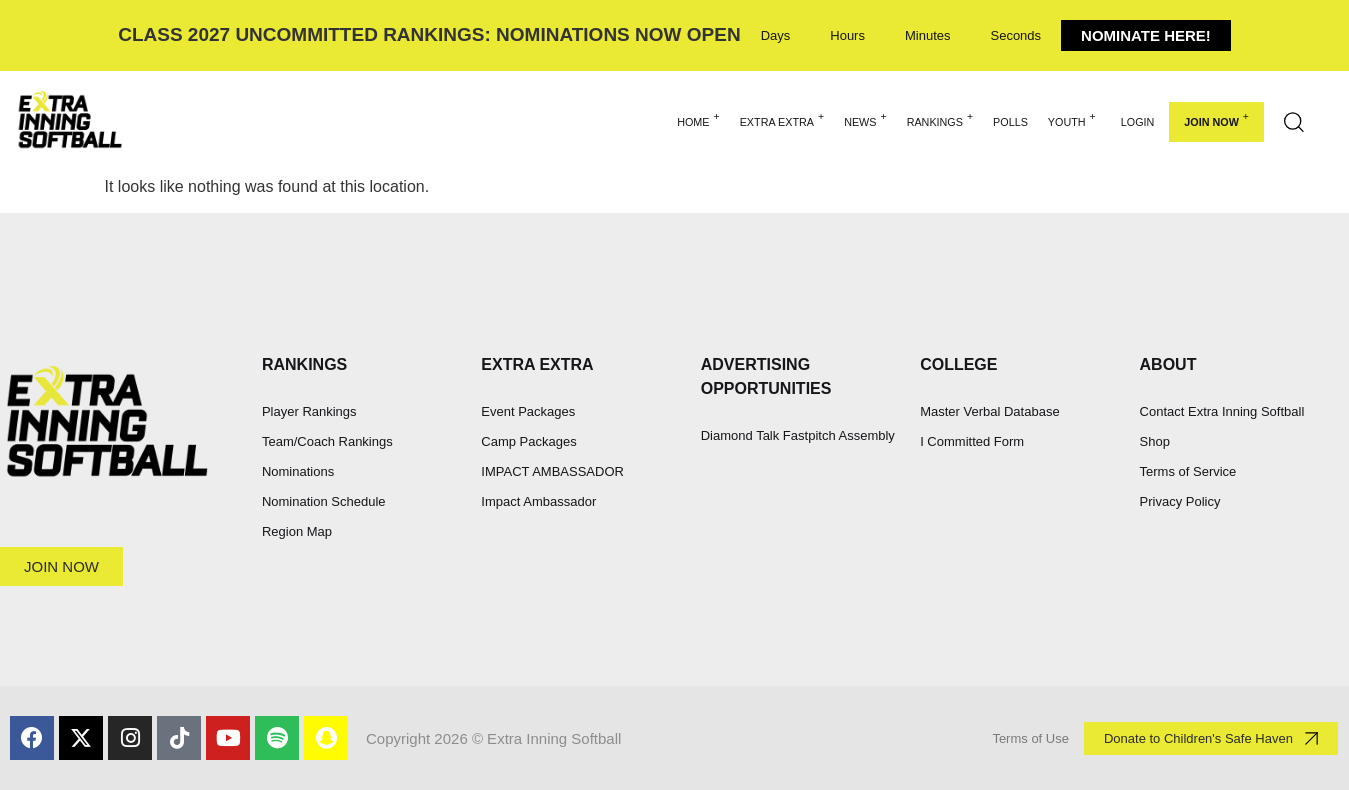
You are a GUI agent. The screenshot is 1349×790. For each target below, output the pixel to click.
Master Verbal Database (989, 411)
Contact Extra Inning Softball (1222, 411)
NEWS (865, 119)
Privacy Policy (1180, 501)
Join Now (1216, 119)
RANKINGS (940, 119)
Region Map (297, 531)
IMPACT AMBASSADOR (552, 471)
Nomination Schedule (324, 501)
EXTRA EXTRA (782, 119)
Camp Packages (528, 441)
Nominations (298, 471)
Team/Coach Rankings (327, 441)
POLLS (1010, 122)
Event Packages (528, 411)
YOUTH (1072, 119)
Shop (1155, 441)
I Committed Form (972, 441)
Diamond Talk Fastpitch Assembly (798, 435)
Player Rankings (309, 411)
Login (1138, 122)
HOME (698, 119)
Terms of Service (1188, 471)
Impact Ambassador (538, 501)
